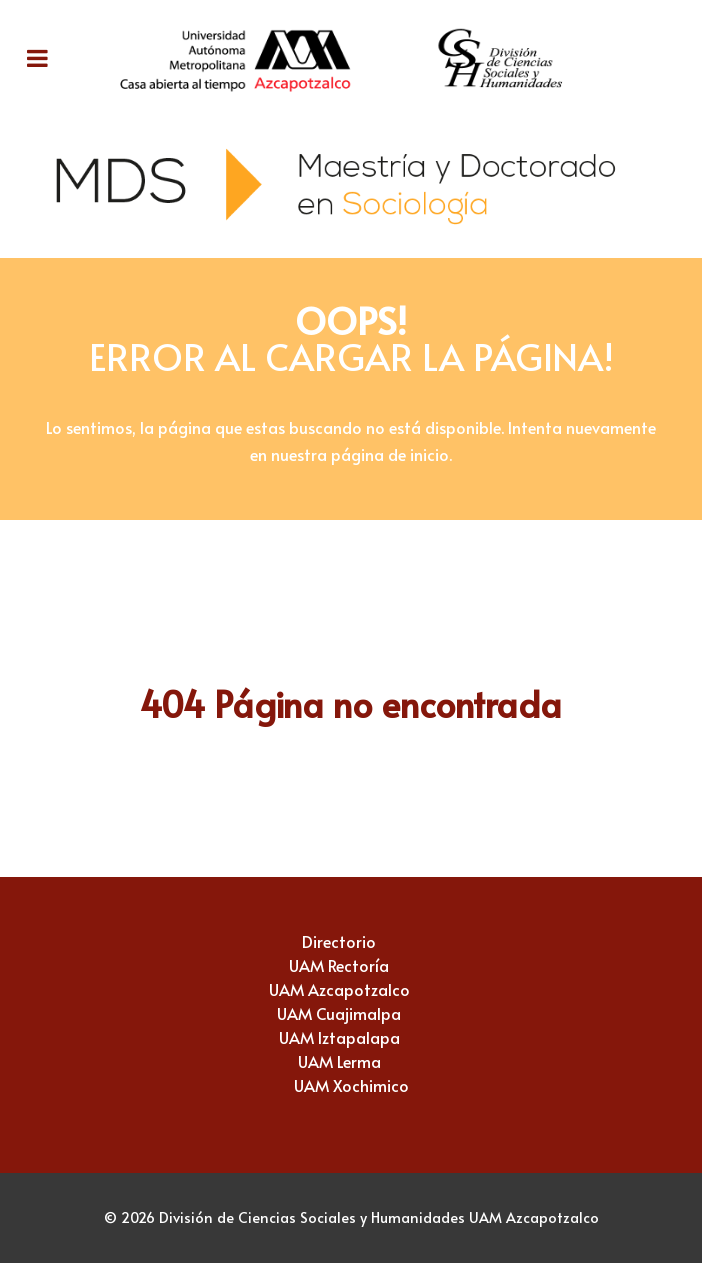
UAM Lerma (339, 1061)
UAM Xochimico (351, 1085)
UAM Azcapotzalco (339, 989)
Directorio (339, 941)
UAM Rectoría (339, 965)
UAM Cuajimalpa (339, 1013)
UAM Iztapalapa (339, 1037)
